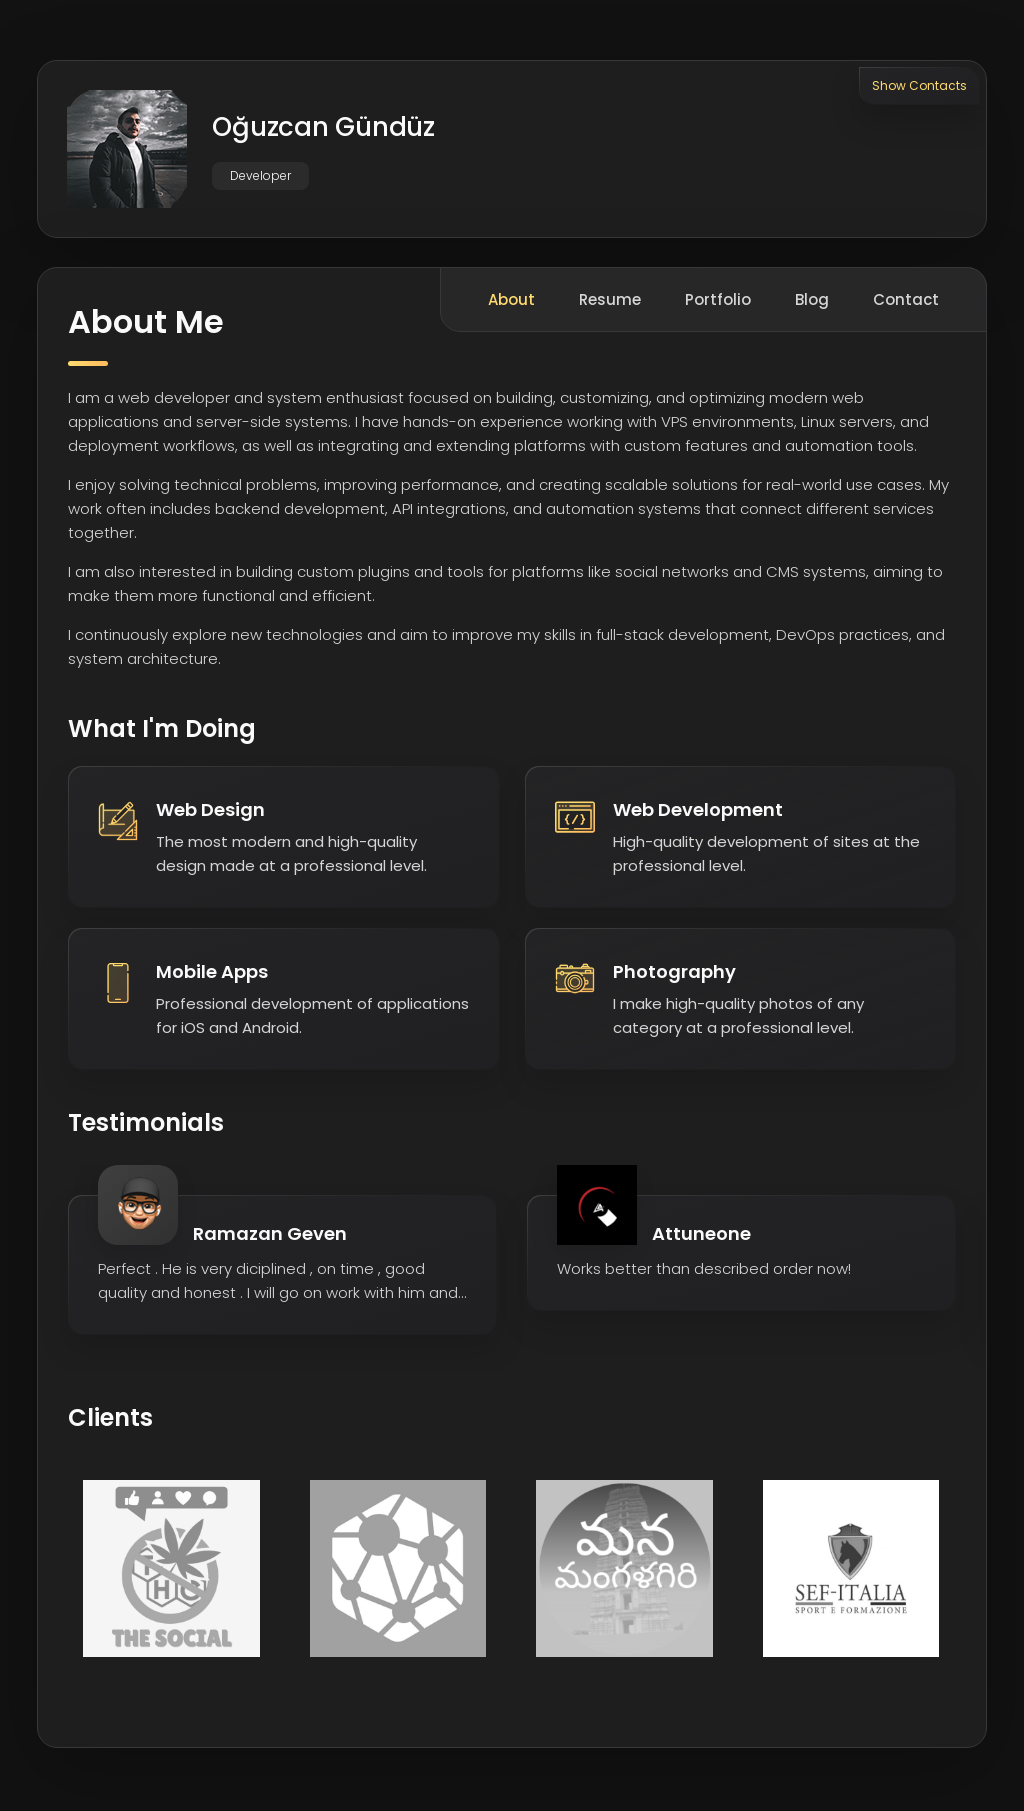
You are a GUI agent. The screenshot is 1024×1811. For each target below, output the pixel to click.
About (511, 302)
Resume (610, 302)
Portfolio (718, 302)
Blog (812, 302)
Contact (906, 302)
